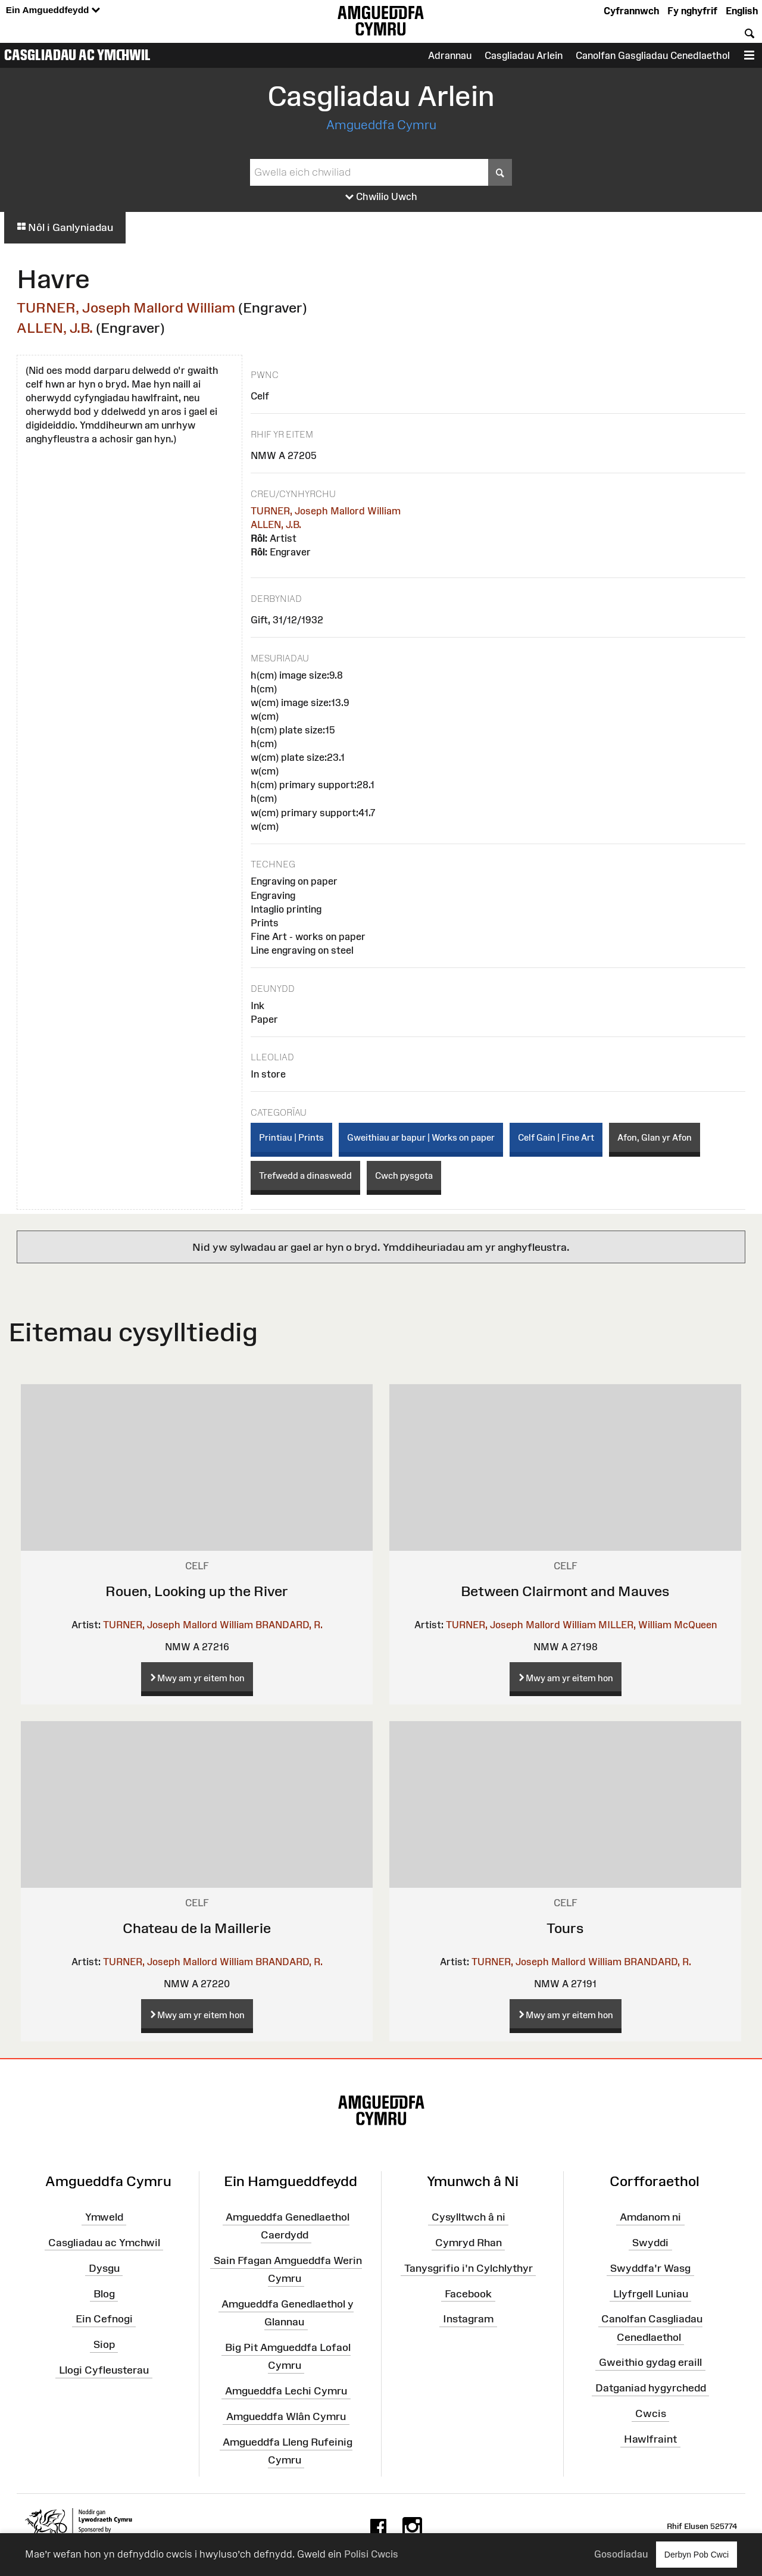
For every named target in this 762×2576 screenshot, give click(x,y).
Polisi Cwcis (371, 2554)
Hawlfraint (650, 2439)
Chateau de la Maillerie (197, 1928)
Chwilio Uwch (381, 197)
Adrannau (449, 55)
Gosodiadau (621, 2554)
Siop (104, 2344)
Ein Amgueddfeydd (53, 10)
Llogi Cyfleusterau (104, 2370)
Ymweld (104, 2217)
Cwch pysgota (404, 1175)
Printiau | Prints (291, 1137)
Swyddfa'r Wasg (650, 2268)
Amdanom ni (650, 2217)
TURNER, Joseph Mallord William (126, 307)
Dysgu (104, 2268)
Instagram (468, 2319)
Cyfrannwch (631, 10)
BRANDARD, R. (289, 1624)
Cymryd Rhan (468, 2243)
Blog (104, 2293)
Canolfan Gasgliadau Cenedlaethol (653, 55)
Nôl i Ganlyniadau (65, 227)
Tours (565, 1928)
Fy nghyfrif (692, 10)
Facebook (468, 2293)
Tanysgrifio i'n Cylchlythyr (468, 2268)
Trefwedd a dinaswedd (305, 1175)
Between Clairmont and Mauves (565, 1591)
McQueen (695, 1624)
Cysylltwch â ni (468, 2217)
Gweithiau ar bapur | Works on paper (421, 1137)
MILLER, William (635, 1624)
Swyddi (650, 2243)
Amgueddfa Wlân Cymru (286, 2416)
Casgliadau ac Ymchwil (77, 55)
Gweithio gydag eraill (650, 2362)
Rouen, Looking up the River (196, 1591)
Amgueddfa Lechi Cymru (286, 2391)
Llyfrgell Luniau (650, 2293)
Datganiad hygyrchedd (650, 2388)
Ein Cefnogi (104, 2319)
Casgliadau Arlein (524, 55)
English (742, 10)
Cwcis (650, 2413)
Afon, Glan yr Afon (654, 1137)
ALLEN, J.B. (55, 328)
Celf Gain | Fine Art (556, 1137)
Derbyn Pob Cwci (696, 2554)
